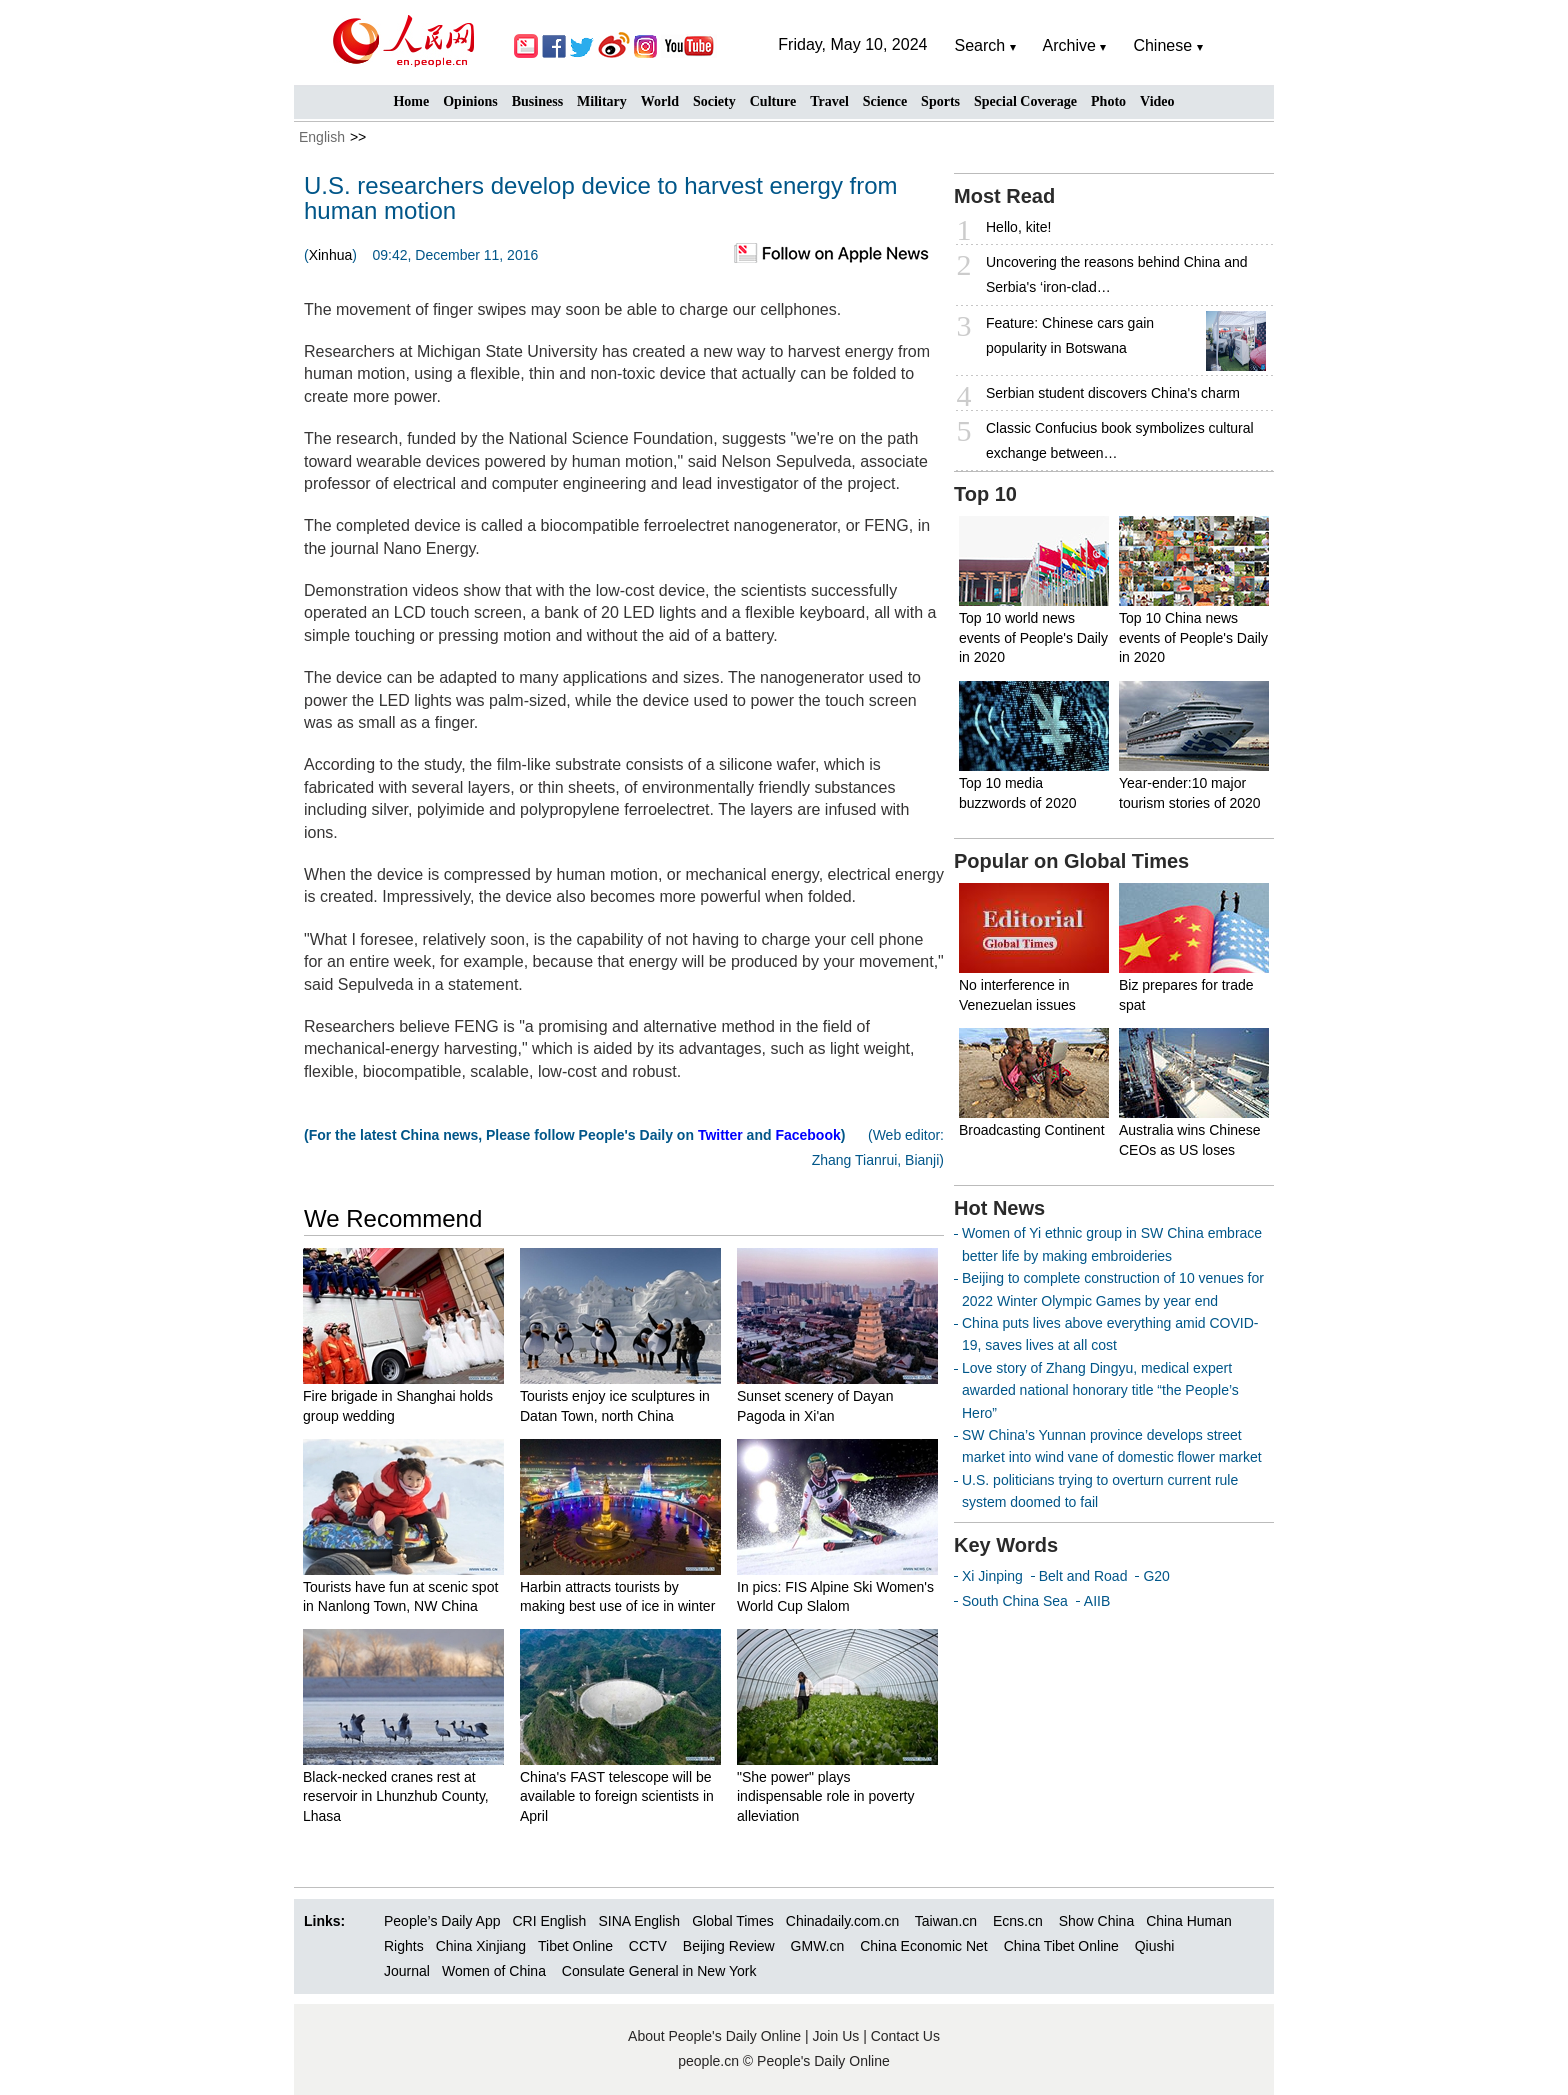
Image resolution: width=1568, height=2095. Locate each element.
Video (1157, 101)
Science (885, 101)
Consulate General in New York (659, 1971)
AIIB (1097, 1601)
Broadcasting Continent (1032, 1130)
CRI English (549, 1921)
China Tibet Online (1061, 1946)
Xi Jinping (992, 1576)
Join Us (838, 2036)
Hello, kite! (1018, 227)
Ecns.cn (1018, 1921)
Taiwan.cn (946, 1921)
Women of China (494, 1971)
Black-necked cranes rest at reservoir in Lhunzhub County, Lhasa (396, 1796)
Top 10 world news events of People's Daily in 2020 (1033, 637)
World (660, 101)
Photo (1108, 101)
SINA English (639, 1921)
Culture (773, 101)
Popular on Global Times (1071, 861)
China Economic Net (924, 1946)
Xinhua (331, 255)
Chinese (1162, 45)
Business (537, 101)
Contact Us (905, 2036)
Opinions (470, 101)
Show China (1097, 1921)
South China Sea (1015, 1601)
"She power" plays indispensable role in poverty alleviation (825, 1796)
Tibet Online (575, 1946)
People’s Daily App (442, 1921)
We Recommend (393, 1218)
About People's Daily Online (714, 2036)
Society (714, 101)
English (322, 137)
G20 (1156, 1576)
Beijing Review (729, 1946)
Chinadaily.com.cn (842, 1921)
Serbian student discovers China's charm (1113, 393)
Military (602, 101)
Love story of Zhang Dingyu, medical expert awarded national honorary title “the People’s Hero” (1100, 1390)
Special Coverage (1025, 101)
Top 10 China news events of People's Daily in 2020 (1193, 637)
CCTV (648, 1946)
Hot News (999, 1208)
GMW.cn (820, 1946)
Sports (940, 101)
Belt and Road (1083, 1576)
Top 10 (985, 494)
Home (411, 101)
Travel (829, 101)
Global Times (733, 1921)
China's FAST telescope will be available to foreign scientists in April (617, 1796)
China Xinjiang (481, 1946)
